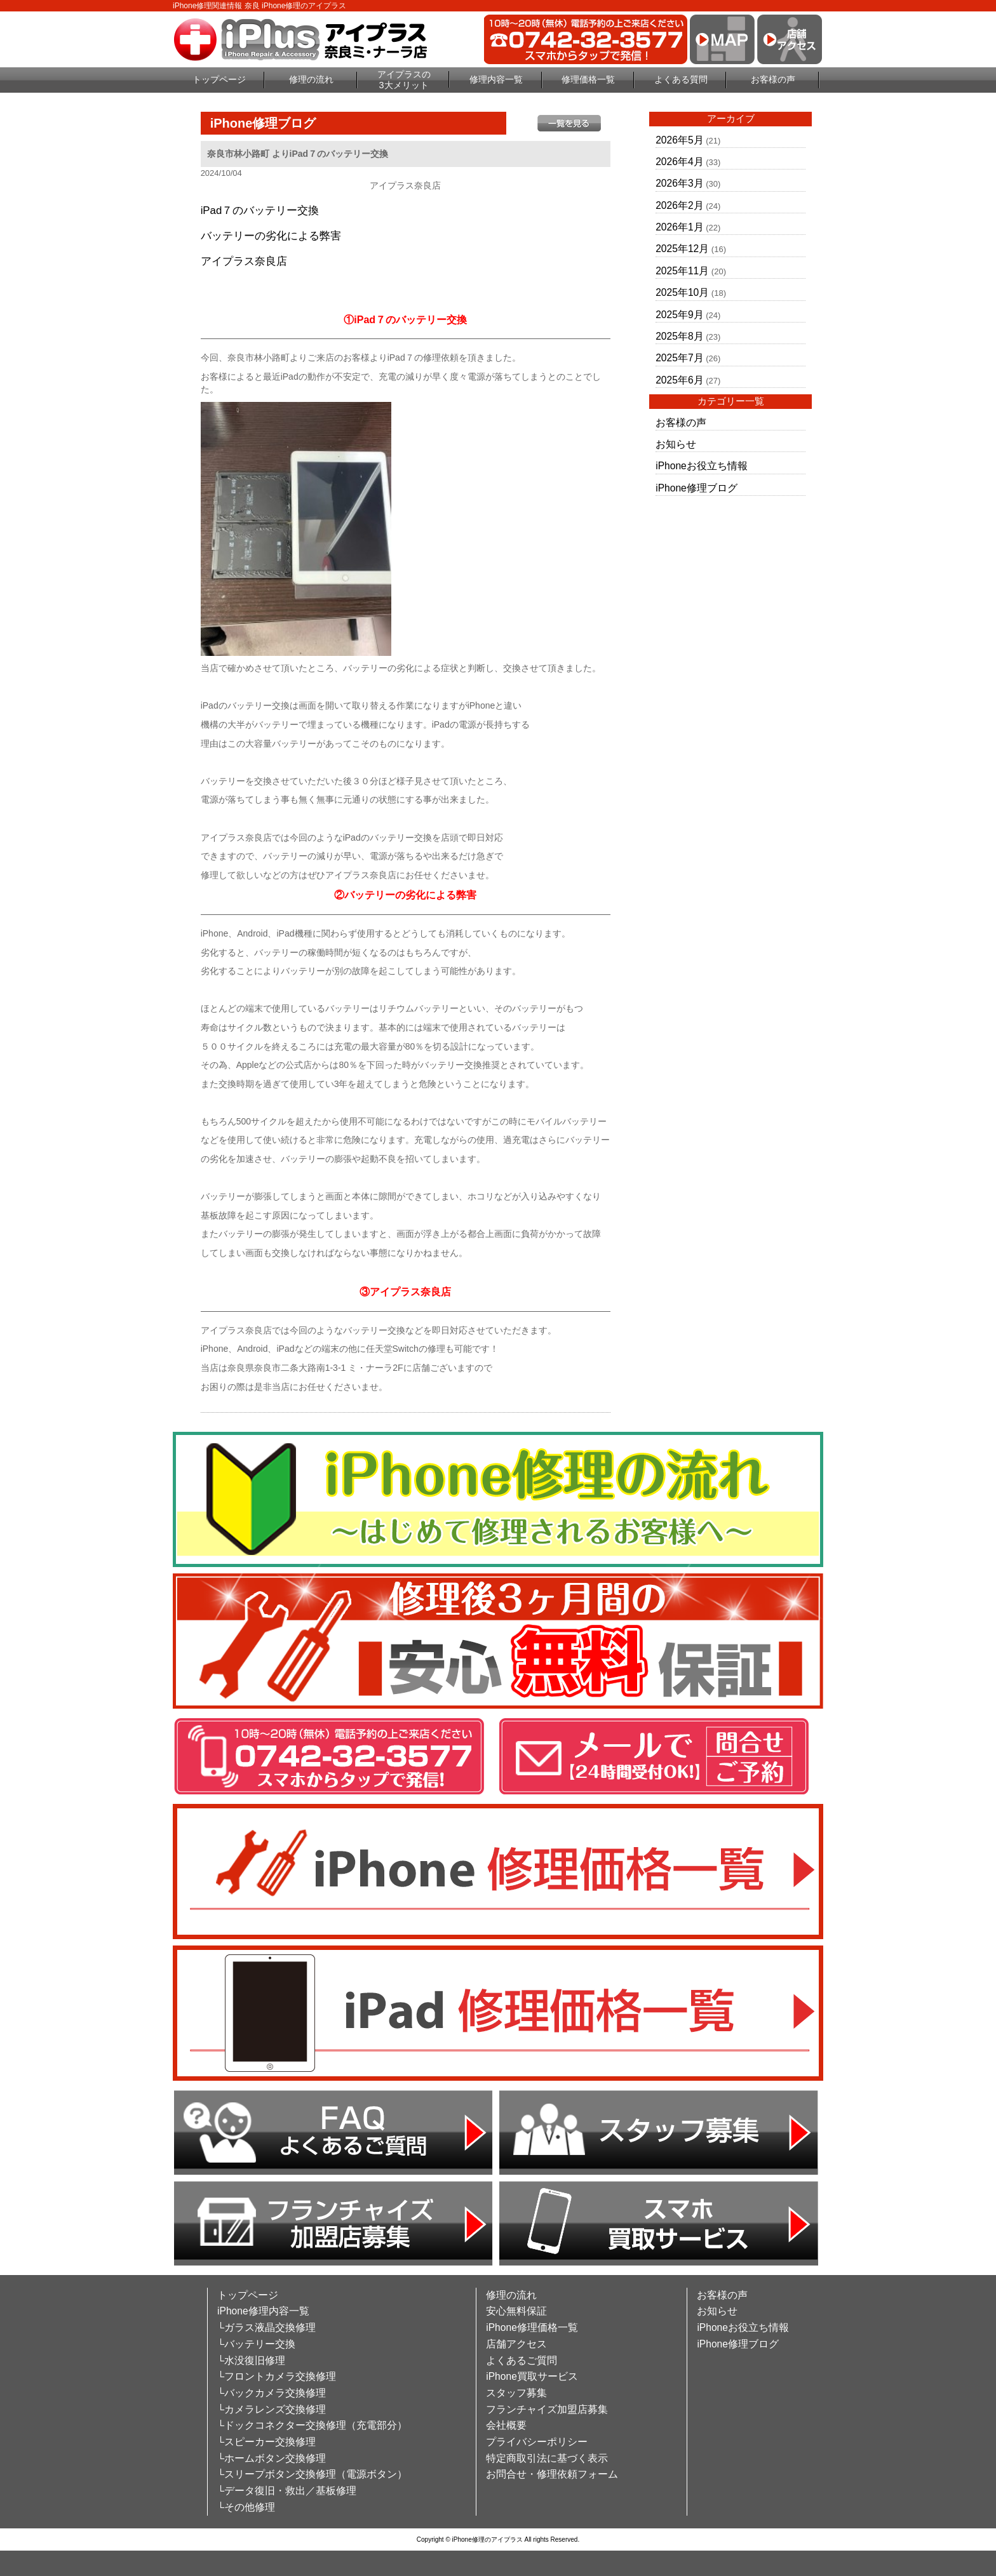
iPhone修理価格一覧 (532, 2327)
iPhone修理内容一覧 (263, 2311)
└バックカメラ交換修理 (271, 2392)
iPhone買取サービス (532, 2376)
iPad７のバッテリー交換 (260, 210)
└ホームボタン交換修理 (271, 2458)
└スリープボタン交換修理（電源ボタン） (312, 2474)
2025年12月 (682, 248)
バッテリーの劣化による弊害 (271, 236)
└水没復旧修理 (251, 2360)
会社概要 (506, 2425)
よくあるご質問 (521, 2360)
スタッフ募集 (516, 2392)
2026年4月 (679, 161)
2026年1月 (679, 227)
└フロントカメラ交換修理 (276, 2376)
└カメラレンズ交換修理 (271, 2409)
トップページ (219, 79)
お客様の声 (773, 79)
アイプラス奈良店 (244, 261)
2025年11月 (682, 270)
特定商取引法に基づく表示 (547, 2458)
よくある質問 (681, 79)
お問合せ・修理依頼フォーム (552, 2474)
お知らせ (676, 444)
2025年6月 (679, 380)
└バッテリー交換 (256, 2344)
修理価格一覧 (588, 79)
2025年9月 (679, 314)
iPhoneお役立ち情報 (702, 465)
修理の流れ (311, 79)
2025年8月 (679, 336)
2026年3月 (679, 183)
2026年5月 (679, 140)
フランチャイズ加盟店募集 (547, 2409)
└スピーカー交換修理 (266, 2441)
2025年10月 (682, 292)
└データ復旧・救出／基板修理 (286, 2490)
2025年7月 (679, 357)
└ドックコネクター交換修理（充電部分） (312, 2425)
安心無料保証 (516, 2311)
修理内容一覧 (496, 79)
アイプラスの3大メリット (404, 79)
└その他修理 (246, 2507)
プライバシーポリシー (537, 2441)
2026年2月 (679, 205)
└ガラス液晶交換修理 (266, 2327)
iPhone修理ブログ (696, 488)
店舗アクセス (516, 2344)
